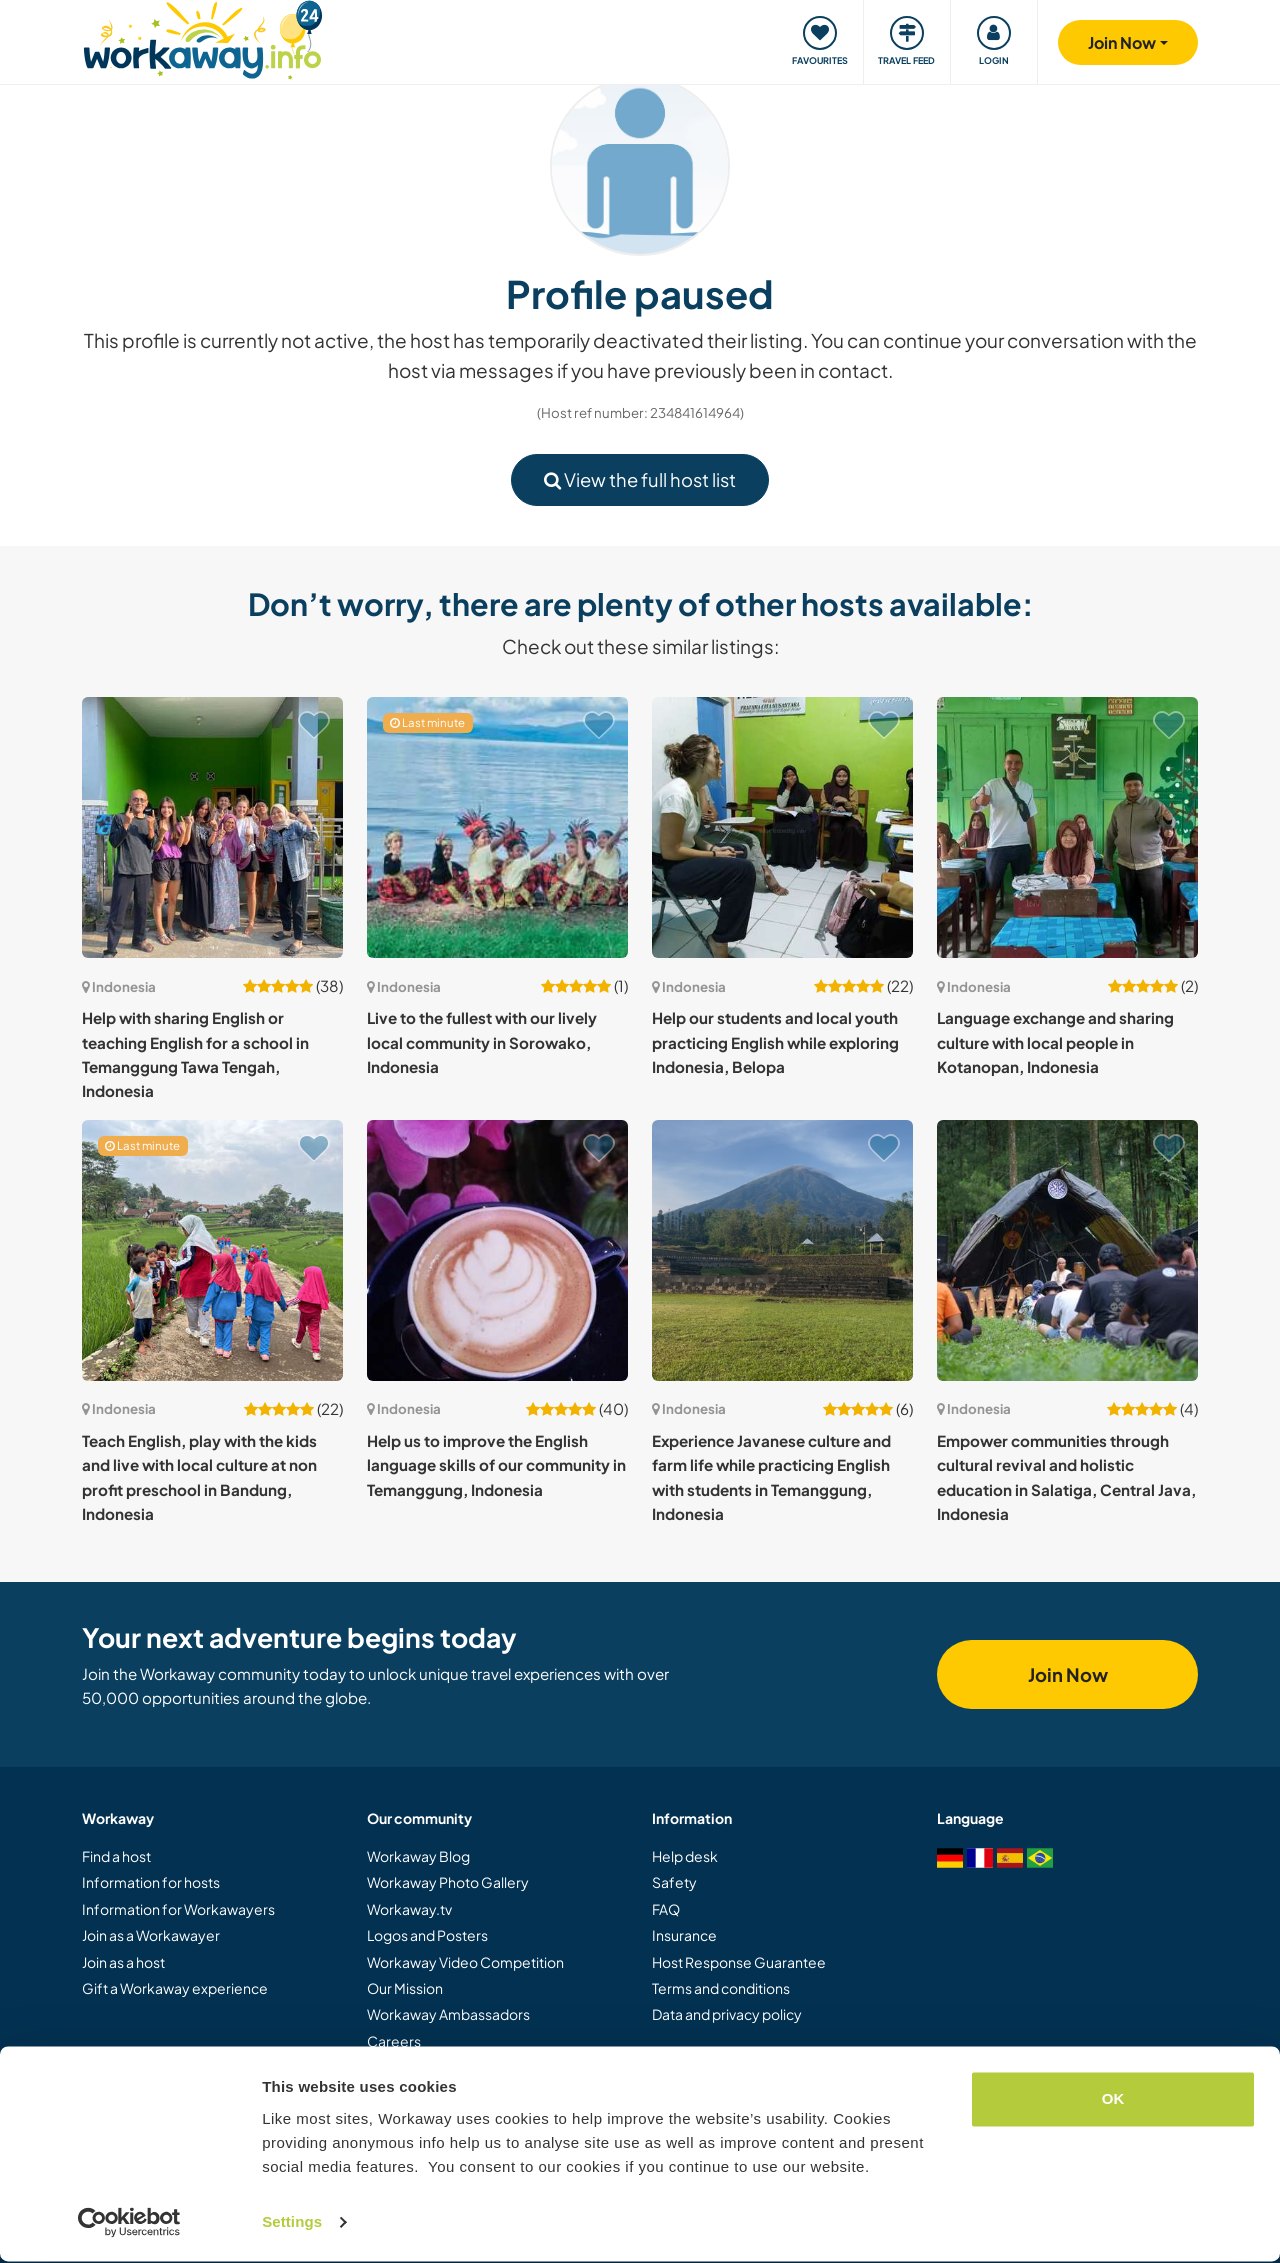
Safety (674, 1882)
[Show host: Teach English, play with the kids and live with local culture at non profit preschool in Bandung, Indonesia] (212, 1250)
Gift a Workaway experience (175, 1988)
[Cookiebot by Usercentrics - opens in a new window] (129, 2224)
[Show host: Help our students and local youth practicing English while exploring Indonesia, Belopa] (782, 827)
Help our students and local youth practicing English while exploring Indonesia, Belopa (775, 1042)
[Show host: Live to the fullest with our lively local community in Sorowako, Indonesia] (497, 827)
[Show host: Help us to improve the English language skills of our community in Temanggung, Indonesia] (497, 1250)
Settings (292, 2223)
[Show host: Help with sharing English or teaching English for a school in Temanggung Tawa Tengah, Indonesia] (212, 827)
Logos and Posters (427, 1935)
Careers (394, 2041)
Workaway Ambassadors (448, 2014)
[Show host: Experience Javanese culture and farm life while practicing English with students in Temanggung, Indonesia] (782, 1250)
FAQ (666, 1909)
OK (1113, 2100)
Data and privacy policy (727, 2014)
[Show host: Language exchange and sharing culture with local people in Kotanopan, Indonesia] (1067, 827)
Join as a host (123, 1962)
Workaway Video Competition (465, 1962)
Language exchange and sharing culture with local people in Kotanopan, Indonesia (1055, 1042)
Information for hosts (151, 1882)
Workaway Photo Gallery (448, 1882)
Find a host (116, 1856)
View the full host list (640, 479)
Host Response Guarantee (739, 1962)
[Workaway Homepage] (202, 37)
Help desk (685, 1856)
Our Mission (405, 1988)
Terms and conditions (721, 1988)
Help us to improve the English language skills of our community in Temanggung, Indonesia (496, 1465)
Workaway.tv (409, 1909)
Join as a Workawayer (151, 1935)
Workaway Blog (418, 1856)
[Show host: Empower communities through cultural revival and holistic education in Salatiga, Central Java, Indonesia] (1067, 1250)
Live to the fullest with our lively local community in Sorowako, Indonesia (482, 1042)
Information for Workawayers (178, 1909)
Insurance (684, 1935)
